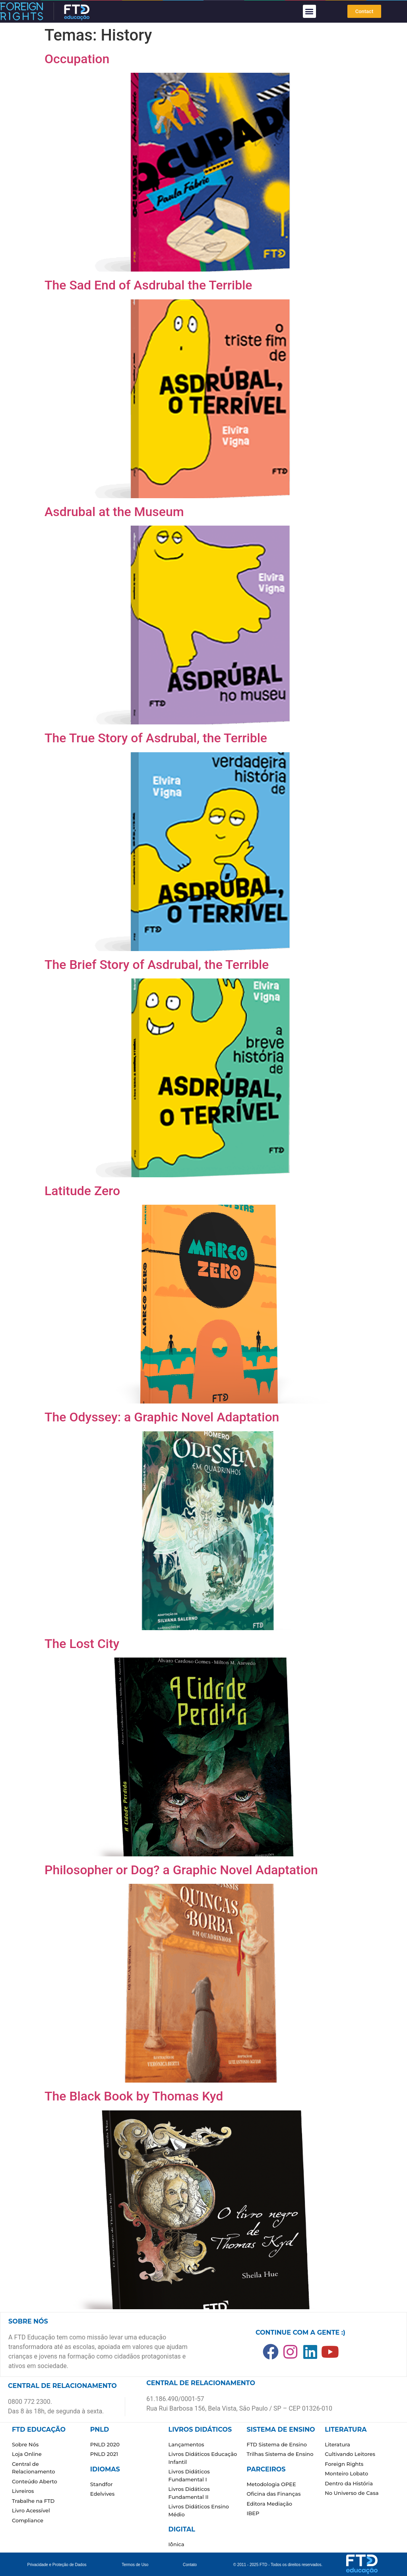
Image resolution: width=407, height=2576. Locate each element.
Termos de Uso (135, 2564)
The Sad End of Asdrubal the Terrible (148, 285)
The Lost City (82, 1643)
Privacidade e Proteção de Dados (57, 2564)
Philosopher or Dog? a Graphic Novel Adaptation (181, 1869)
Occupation (77, 58)
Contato (190, 2564)
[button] (309, 11)
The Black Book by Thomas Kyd (134, 2096)
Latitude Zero (82, 1190)
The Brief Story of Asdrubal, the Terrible (157, 964)
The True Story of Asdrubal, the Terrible (156, 737)
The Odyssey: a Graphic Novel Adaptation (162, 1417)
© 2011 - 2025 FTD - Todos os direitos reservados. (278, 2564)
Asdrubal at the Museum (114, 511)
